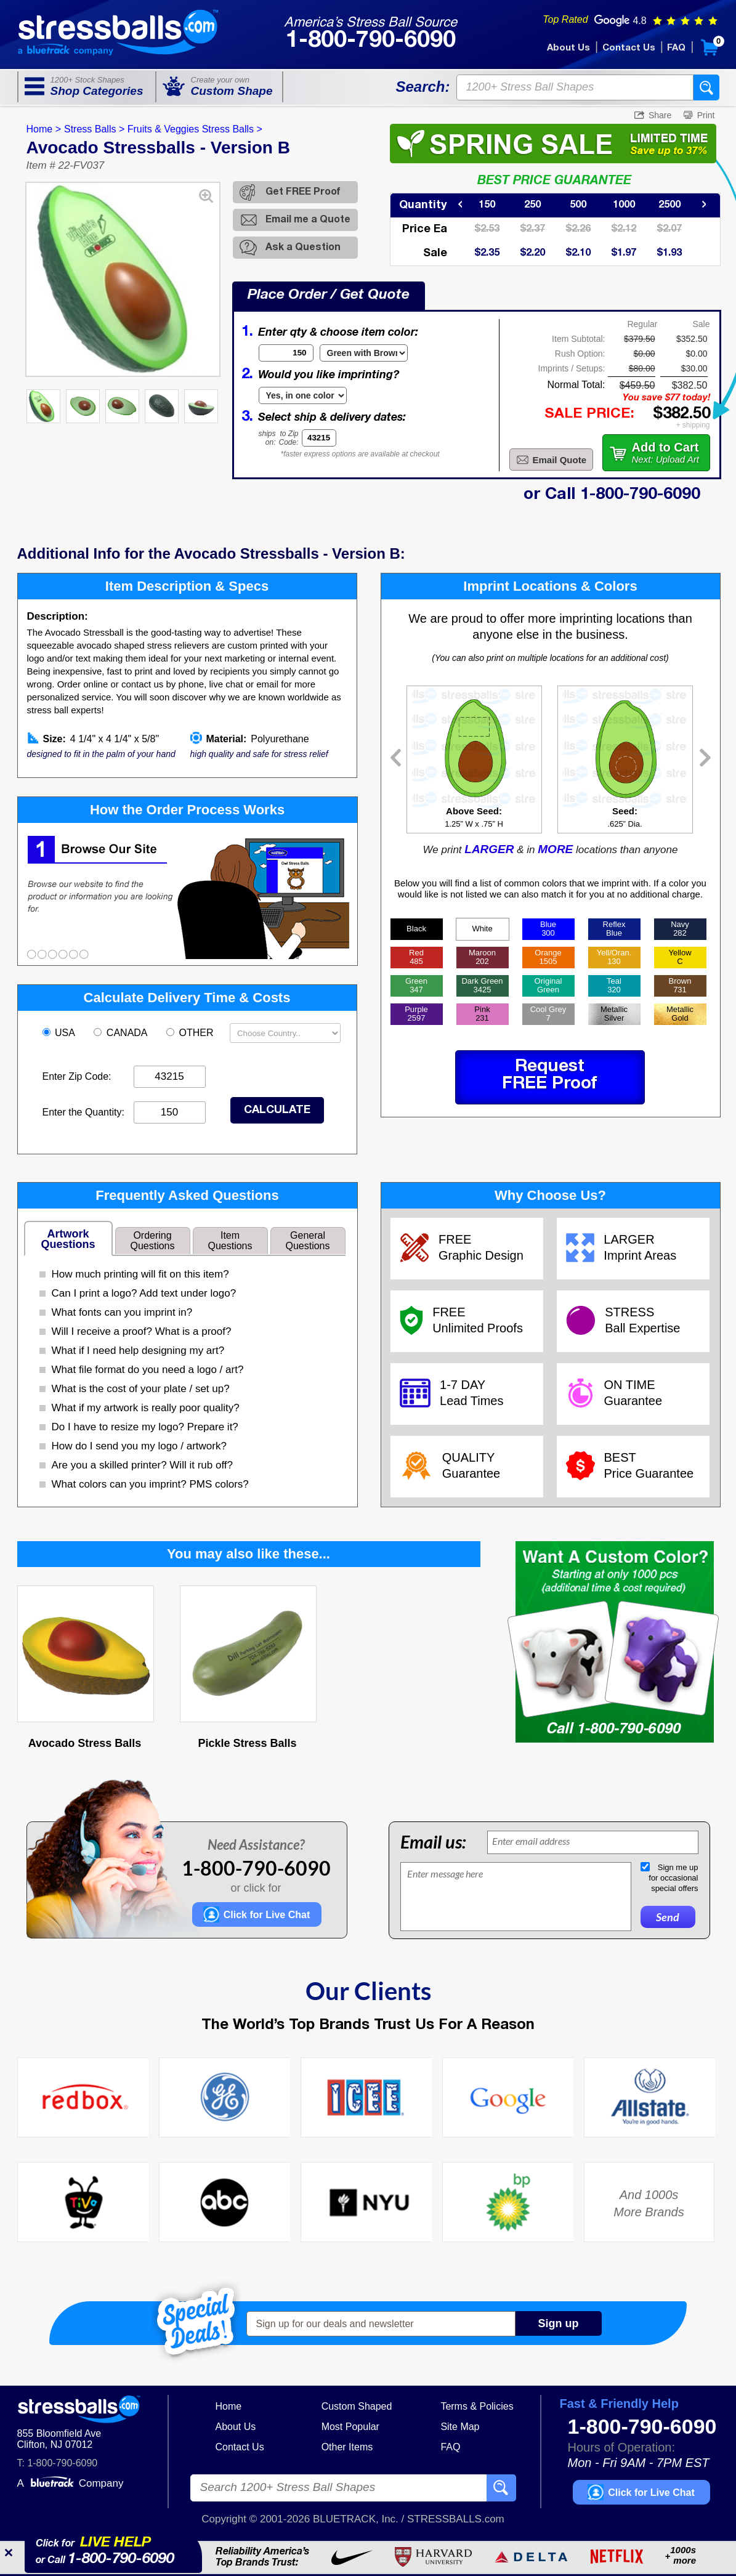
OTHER (191, 1032)
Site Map (459, 2426)
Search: (422, 86)
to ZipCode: (289, 438)
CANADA (122, 1032)
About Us (568, 48)
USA (60, 1032)
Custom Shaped (356, 2406)
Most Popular (350, 2426)
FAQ (676, 48)
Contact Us (628, 48)
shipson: (267, 438)
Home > (43, 129)
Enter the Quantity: (83, 1112)
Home (229, 2406)
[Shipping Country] (285, 1033)
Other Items (347, 2447)
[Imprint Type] (303, 395)
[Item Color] (364, 353)
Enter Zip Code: (76, 1076)
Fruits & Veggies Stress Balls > (194, 129)
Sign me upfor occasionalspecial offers (673, 1878)
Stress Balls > (94, 129)
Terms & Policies (476, 2406)
